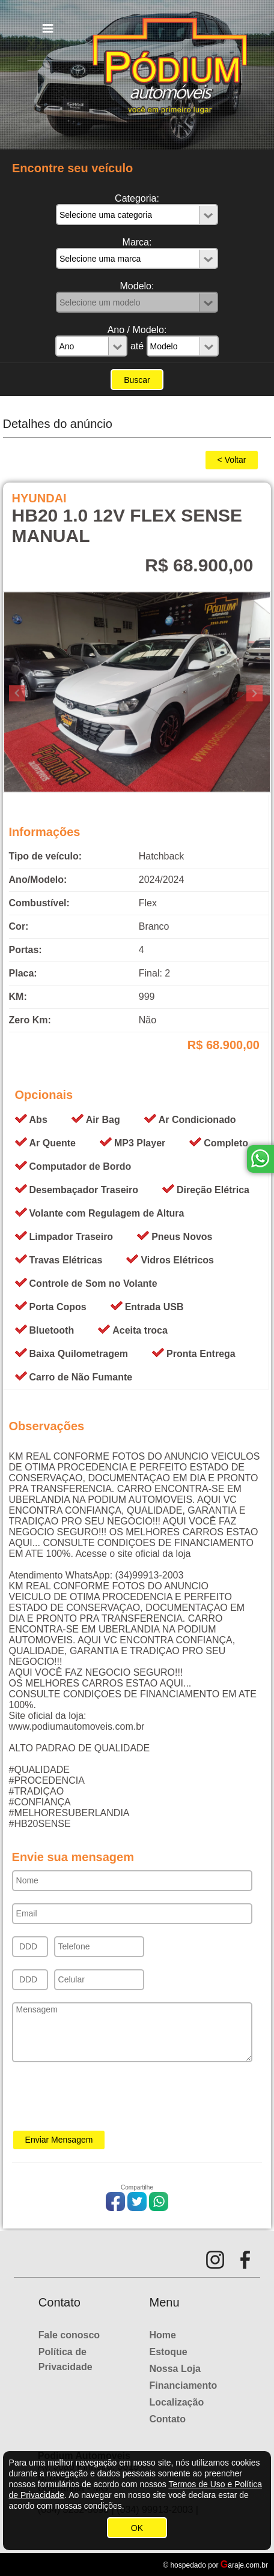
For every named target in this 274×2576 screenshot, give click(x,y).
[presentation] (103, 2100)
